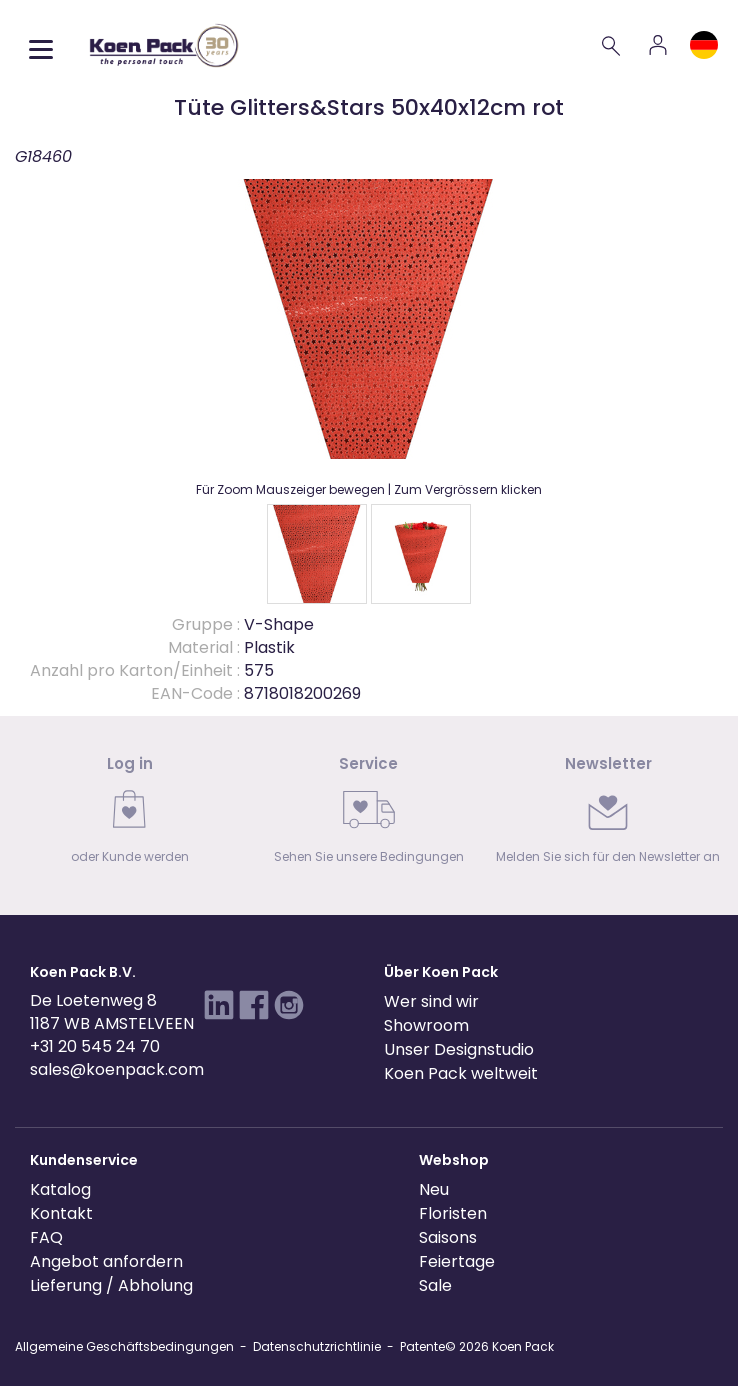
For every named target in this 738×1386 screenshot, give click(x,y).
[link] (129, 815)
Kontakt (61, 1213)
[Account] (658, 45)
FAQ (46, 1237)
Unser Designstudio (459, 1049)
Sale (435, 1285)
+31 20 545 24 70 (95, 1046)
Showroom (426, 1025)
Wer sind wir (431, 1001)
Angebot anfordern (106, 1261)
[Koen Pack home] (164, 45)
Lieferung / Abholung (111, 1285)
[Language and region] (704, 45)
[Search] (612, 45)
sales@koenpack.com (117, 1069)
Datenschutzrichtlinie (317, 1346)
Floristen (453, 1213)
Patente (422, 1346)
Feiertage (457, 1261)
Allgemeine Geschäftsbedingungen (124, 1346)
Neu (434, 1189)
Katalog (60, 1189)
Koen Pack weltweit (461, 1073)
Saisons (448, 1237)
